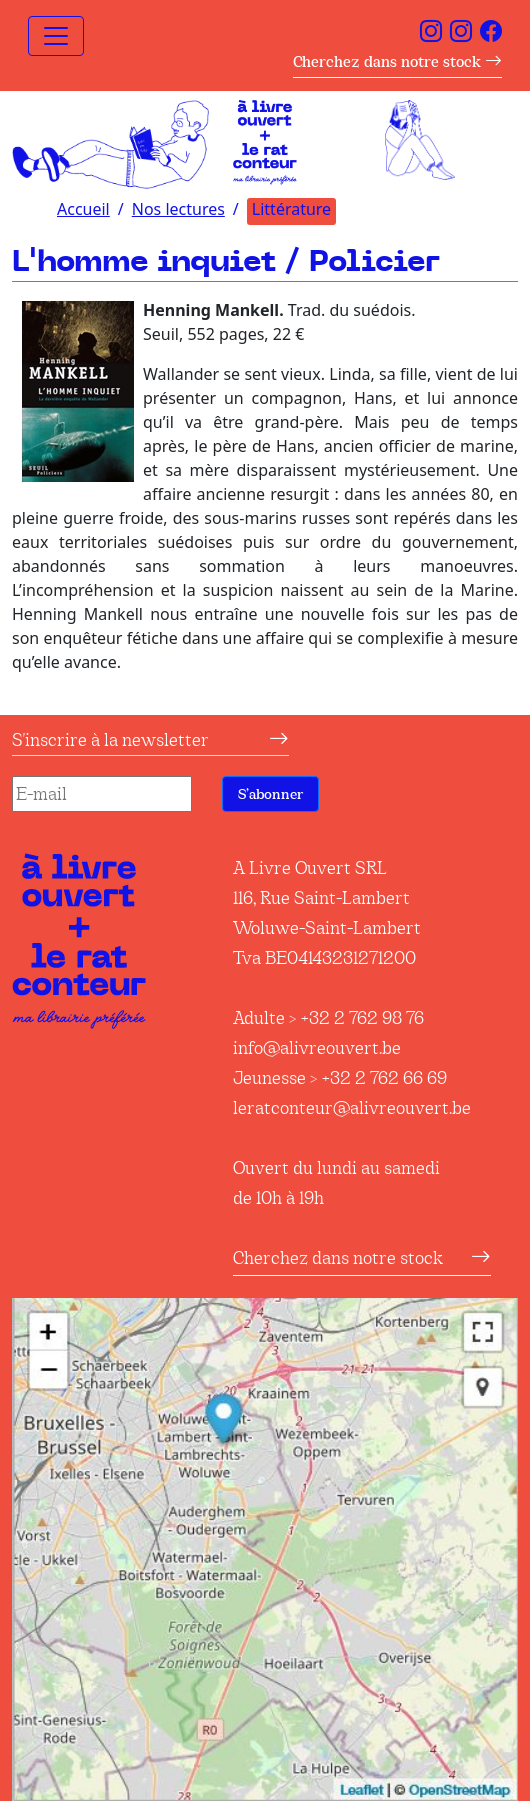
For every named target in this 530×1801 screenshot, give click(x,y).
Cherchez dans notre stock (397, 61)
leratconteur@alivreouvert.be (352, 1108)
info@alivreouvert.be (317, 1048)
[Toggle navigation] (56, 36)
